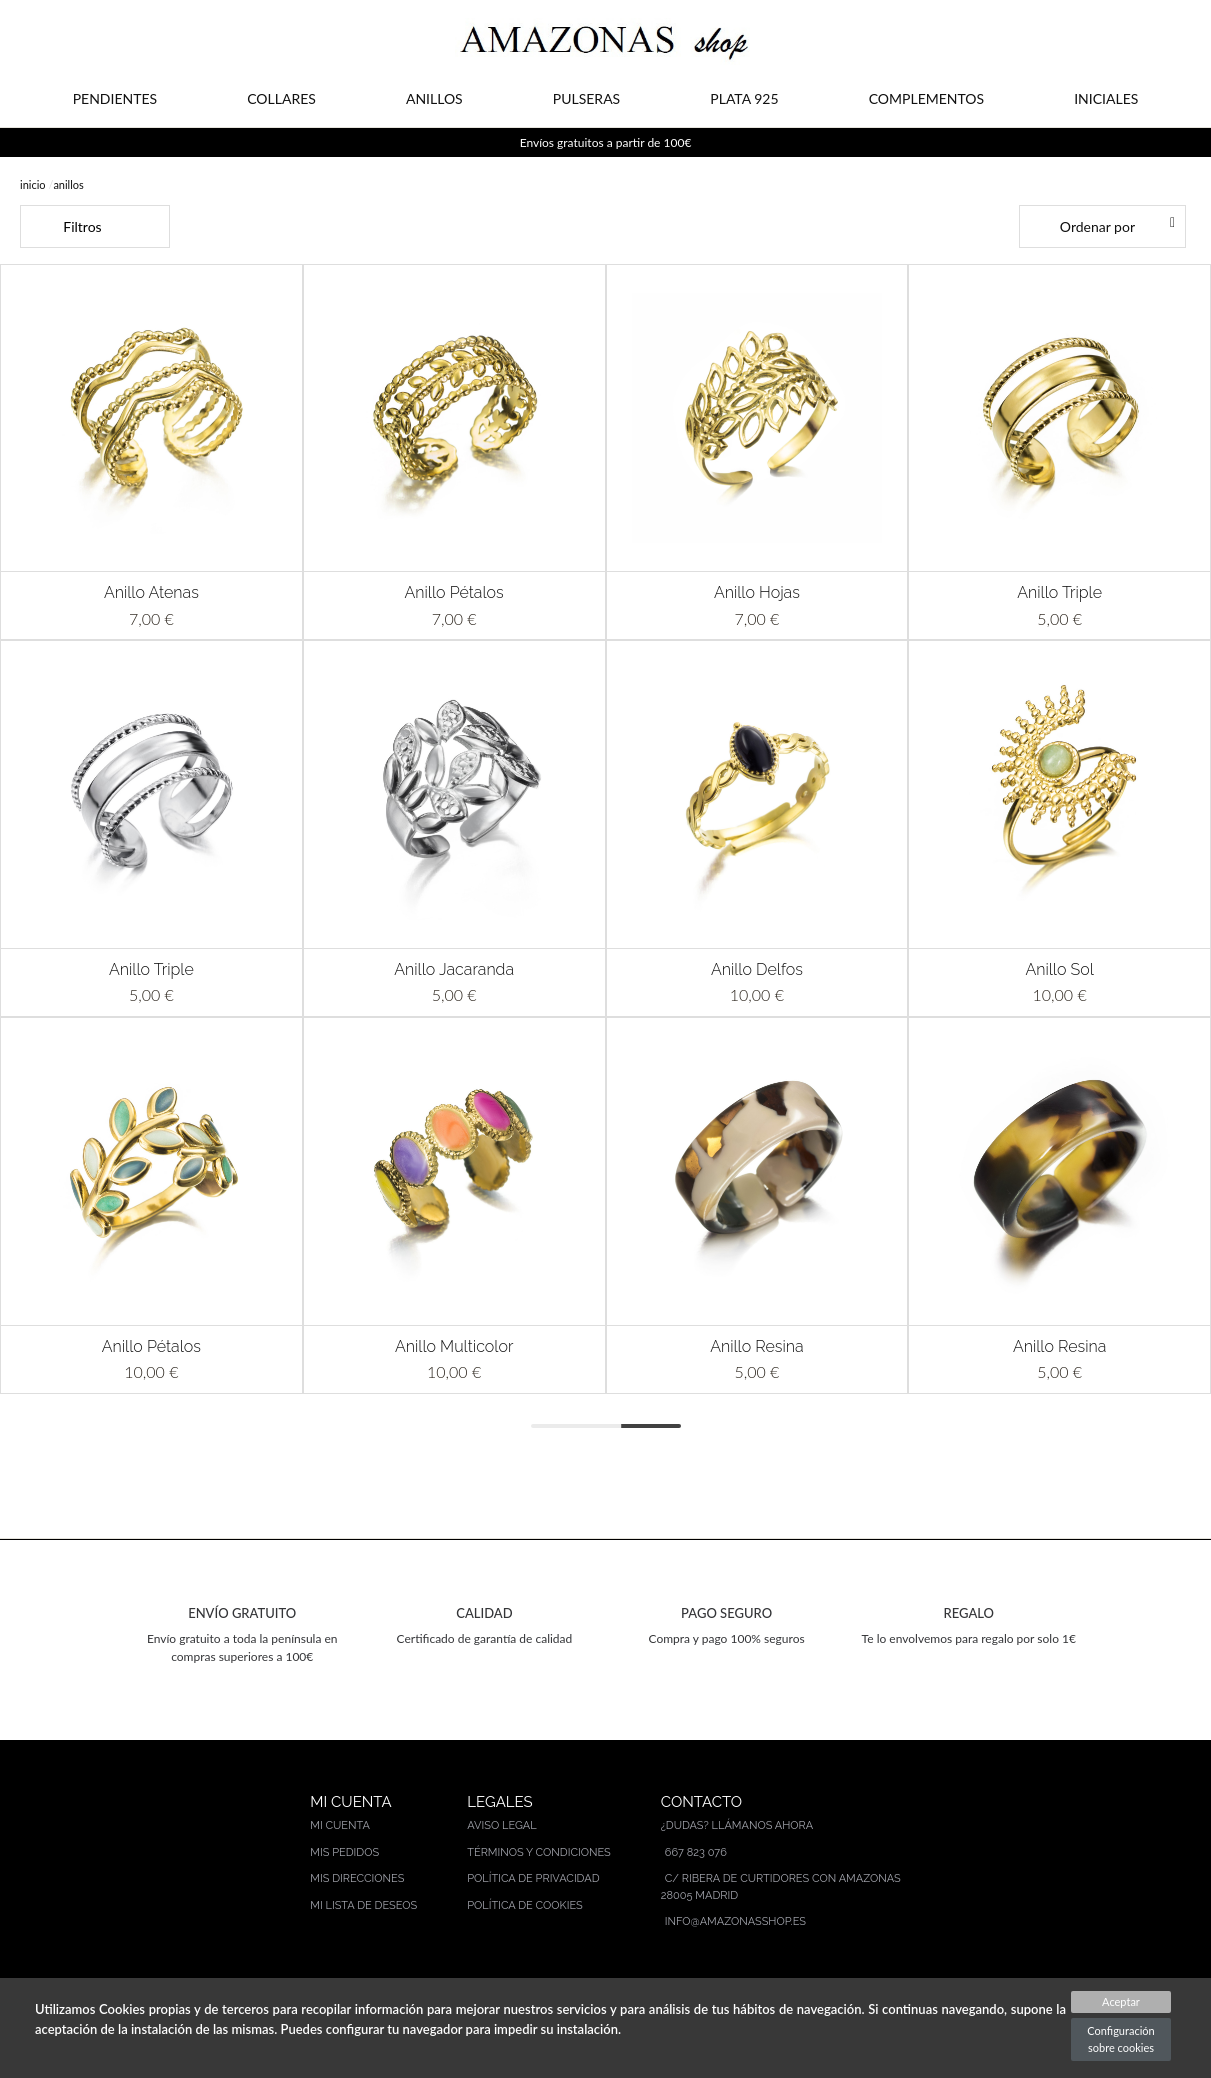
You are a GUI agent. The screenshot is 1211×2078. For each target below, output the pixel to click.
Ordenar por (1097, 226)
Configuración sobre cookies (1120, 2039)
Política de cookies (525, 1905)
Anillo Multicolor (454, 1346)
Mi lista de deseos (363, 1905)
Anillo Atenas (151, 592)
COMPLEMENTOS (926, 98)
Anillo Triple (1059, 592)
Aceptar (1121, 2001)
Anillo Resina (756, 1346)
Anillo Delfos (757, 969)
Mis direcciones (357, 1878)
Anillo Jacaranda (454, 969)
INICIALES (1106, 98)
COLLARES (281, 98)
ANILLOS (434, 98)
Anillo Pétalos (454, 592)
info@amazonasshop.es (735, 1921)
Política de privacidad (533, 1878)
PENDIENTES (115, 98)
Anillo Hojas (757, 592)
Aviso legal (501, 1825)
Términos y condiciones (539, 1852)
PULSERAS (586, 98)
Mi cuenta (340, 1825)
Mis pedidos (344, 1852)
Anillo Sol (1059, 969)
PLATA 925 (744, 98)
